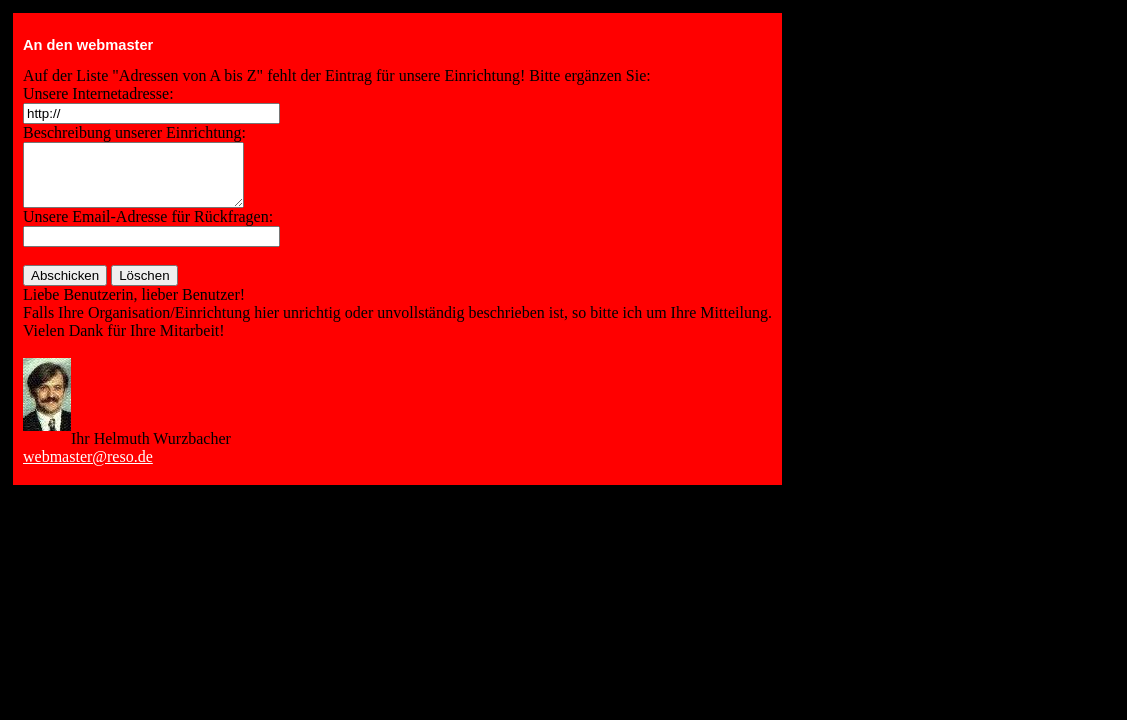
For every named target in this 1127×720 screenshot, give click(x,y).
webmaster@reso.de (88, 468)
